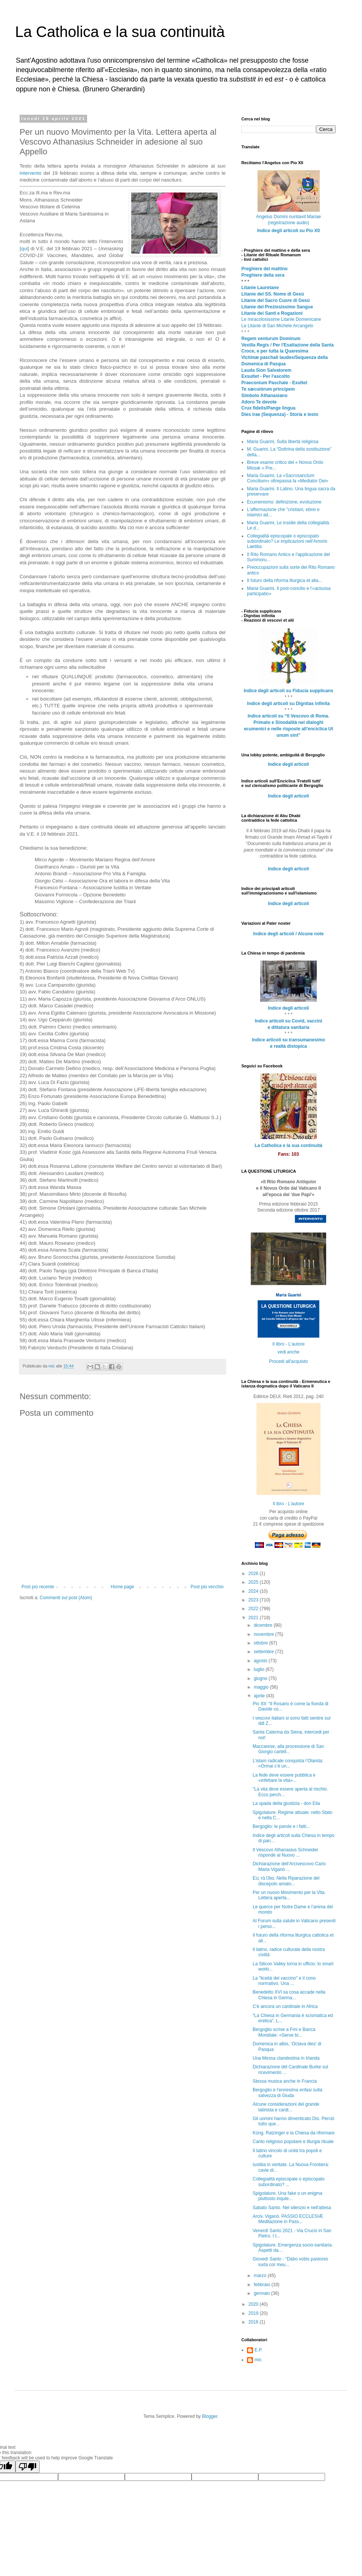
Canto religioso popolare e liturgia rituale (293, 2141)
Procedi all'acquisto (288, 1361)
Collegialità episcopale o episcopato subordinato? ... (289, 2181)
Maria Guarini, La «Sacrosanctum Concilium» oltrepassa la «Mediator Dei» (287, 478)
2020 (254, 2304)
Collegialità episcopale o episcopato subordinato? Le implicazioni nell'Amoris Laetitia (287, 541)
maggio (262, 1687)
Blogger (210, 2416)
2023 (254, 1600)
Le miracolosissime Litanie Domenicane (281, 319)
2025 (254, 1582)
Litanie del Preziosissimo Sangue (277, 306)
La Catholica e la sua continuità (120, 31)
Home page (122, 1586)
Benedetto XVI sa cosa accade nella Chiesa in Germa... (289, 1994)
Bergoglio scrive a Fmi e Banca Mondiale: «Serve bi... (284, 2032)
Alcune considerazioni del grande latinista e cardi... (286, 2107)
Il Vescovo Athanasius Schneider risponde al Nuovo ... (285, 1852)
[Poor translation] (27, 2467)
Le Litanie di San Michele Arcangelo (277, 325)
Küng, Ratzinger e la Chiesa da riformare (293, 2133)
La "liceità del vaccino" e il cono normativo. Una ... (284, 1980)
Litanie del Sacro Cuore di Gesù (275, 300)
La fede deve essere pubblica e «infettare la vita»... (284, 1777)
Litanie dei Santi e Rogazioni (272, 313)
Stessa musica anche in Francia (285, 2081)
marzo (261, 2275)
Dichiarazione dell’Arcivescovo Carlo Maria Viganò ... (289, 1866)
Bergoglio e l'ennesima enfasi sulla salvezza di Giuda (287, 2092)
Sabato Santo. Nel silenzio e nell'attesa (292, 2207)
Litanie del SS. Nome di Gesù (272, 294)
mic (258, 2359)
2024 (254, 1591)
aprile (260, 1695)
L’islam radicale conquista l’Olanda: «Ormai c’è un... (288, 1763)
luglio (259, 1669)
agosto (261, 1660)
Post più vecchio (207, 1586)
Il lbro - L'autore (288, 1503)
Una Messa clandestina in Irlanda (286, 2058)
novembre (264, 1634)
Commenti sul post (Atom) (66, 1597)
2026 (254, 1573)
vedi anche (288, 1352)
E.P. (258, 2350)
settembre (264, 1651)
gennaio (262, 2293)
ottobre (261, 1643)
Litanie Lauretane (260, 287)
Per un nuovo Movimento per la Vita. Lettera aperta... (289, 1895)
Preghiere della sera (262, 275)
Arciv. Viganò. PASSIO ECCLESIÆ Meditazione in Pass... (288, 2219)
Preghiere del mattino (264, 268)
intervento (30, 173)
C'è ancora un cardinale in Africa (285, 2006)
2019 (254, 2313)
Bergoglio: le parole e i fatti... (281, 1826)
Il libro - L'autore (288, 1344)
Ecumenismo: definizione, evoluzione (284, 502)
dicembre (264, 1625)
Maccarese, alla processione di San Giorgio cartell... (288, 1749)
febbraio (263, 2284)
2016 (254, 2322)
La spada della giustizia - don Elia (286, 1803)
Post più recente (37, 1586)
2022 (254, 1608)
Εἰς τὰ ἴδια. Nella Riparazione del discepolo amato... (286, 1880)
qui (24, 248)
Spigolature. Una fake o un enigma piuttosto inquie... (287, 2196)
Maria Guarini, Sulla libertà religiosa (282, 441)
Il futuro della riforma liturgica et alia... (284, 580)
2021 (254, 1617)
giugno (261, 1678)
